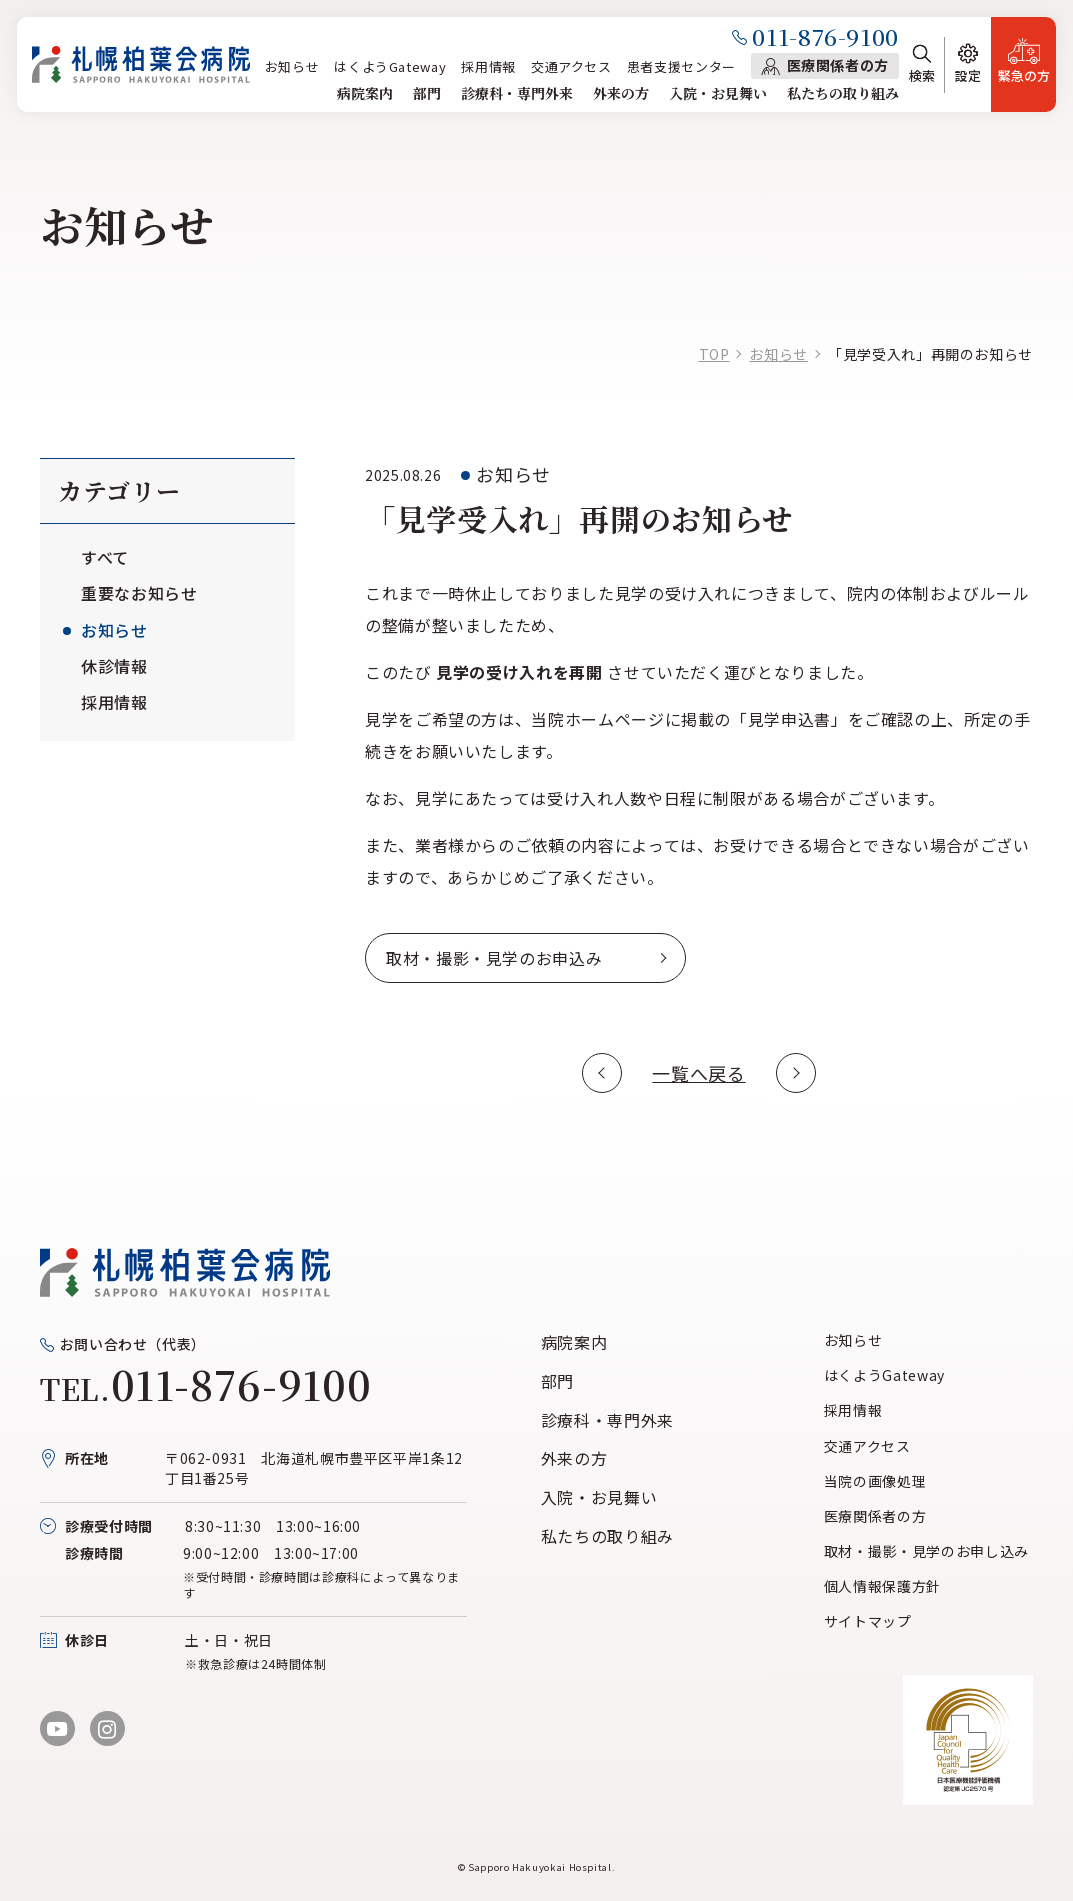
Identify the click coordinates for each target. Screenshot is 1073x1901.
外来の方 (621, 93)
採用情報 (488, 66)
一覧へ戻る (698, 1073)
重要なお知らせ (139, 593)
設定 (968, 75)
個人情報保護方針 (882, 1586)
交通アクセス (571, 66)
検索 (922, 75)
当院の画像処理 (875, 1481)
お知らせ (292, 66)
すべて (105, 557)
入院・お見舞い (718, 93)
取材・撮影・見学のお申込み (494, 958)
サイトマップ (868, 1621)
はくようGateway (390, 66)
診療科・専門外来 (517, 93)
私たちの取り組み (843, 93)
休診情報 (114, 666)
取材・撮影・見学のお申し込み (926, 1551)
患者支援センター (681, 66)
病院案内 (365, 93)
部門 (427, 93)
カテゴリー (119, 490)
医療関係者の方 (838, 65)
